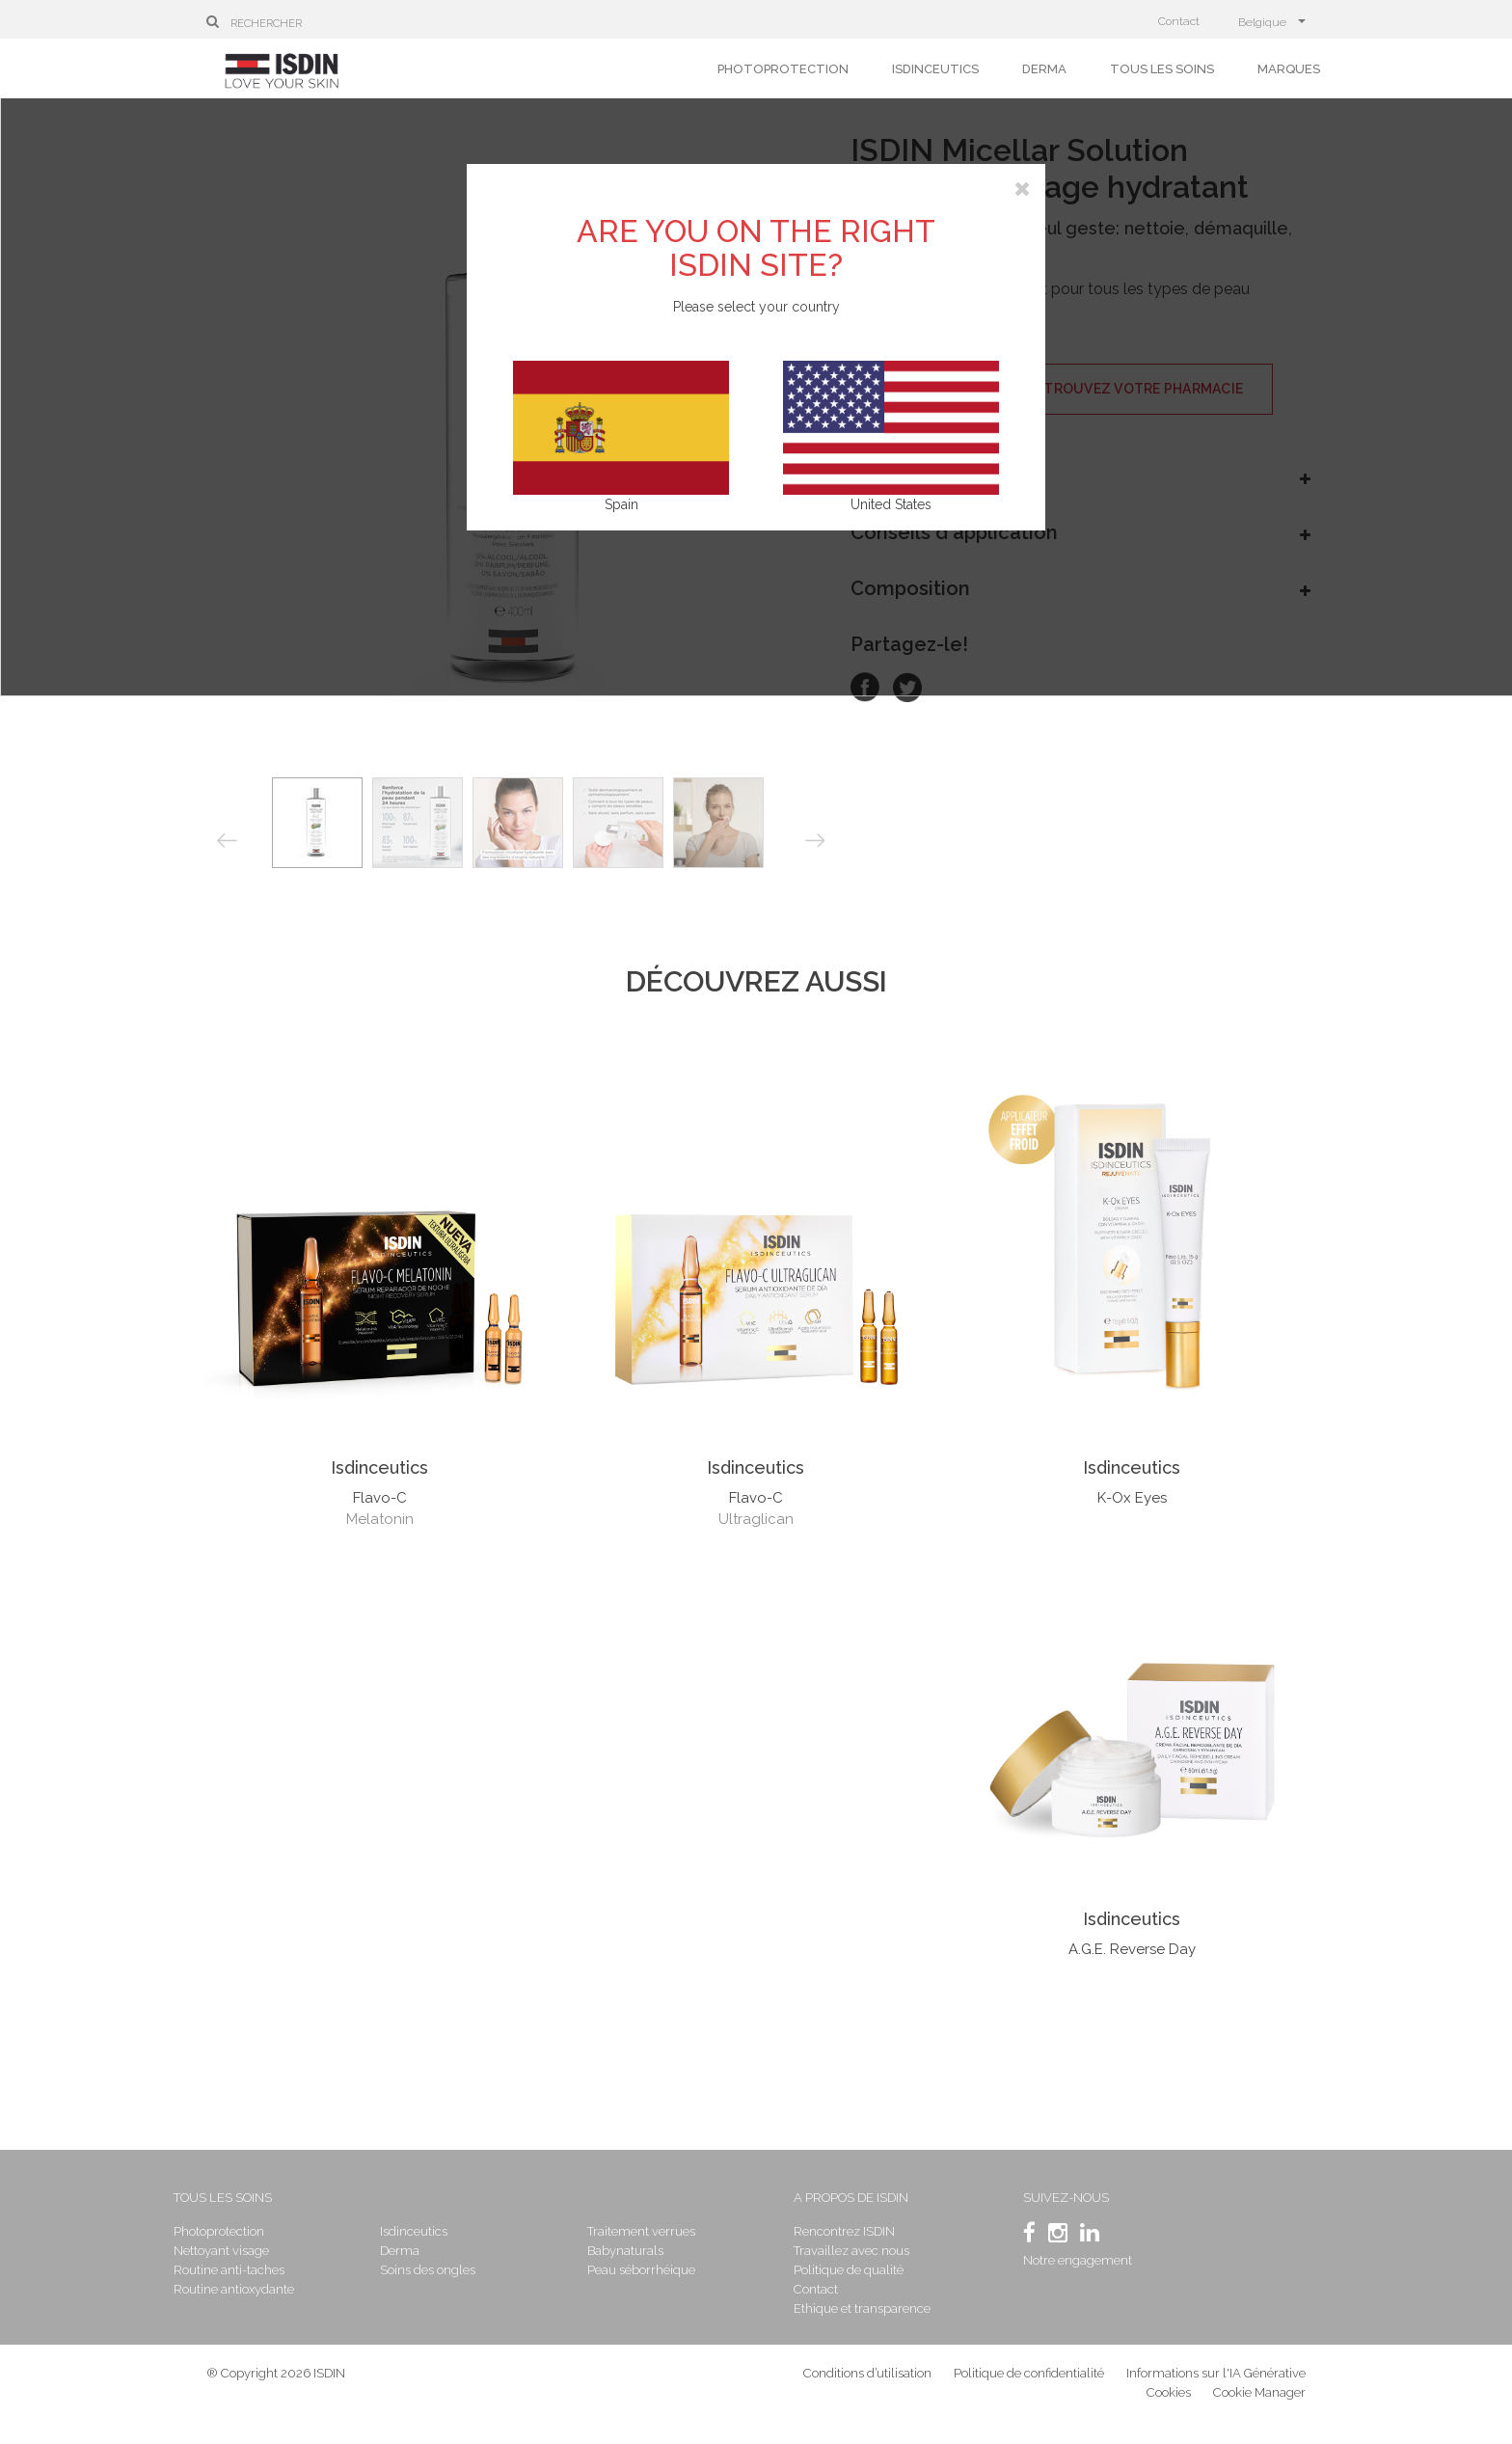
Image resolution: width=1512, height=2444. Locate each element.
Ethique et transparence (861, 2308)
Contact (1179, 21)
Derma (1044, 69)
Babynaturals (635, 2250)
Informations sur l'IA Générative (1216, 2385)
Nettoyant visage (254, 2250)
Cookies (1169, 2405)
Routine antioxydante (266, 2289)
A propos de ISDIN (850, 2197)
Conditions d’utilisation (867, 2385)
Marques (1288, 69)
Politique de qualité (848, 2270)
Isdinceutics (935, 69)
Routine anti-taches (261, 2270)
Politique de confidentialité (1030, 2385)
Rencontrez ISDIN (843, 2231)
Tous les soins (1162, 69)
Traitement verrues (651, 2231)
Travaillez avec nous (850, 2250)
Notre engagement (1064, 2260)
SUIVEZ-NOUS (1052, 2197)
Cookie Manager (1259, 2405)
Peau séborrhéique (651, 2270)
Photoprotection (783, 69)
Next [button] (815, 840)
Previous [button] (227, 841)
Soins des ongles (450, 2270)
